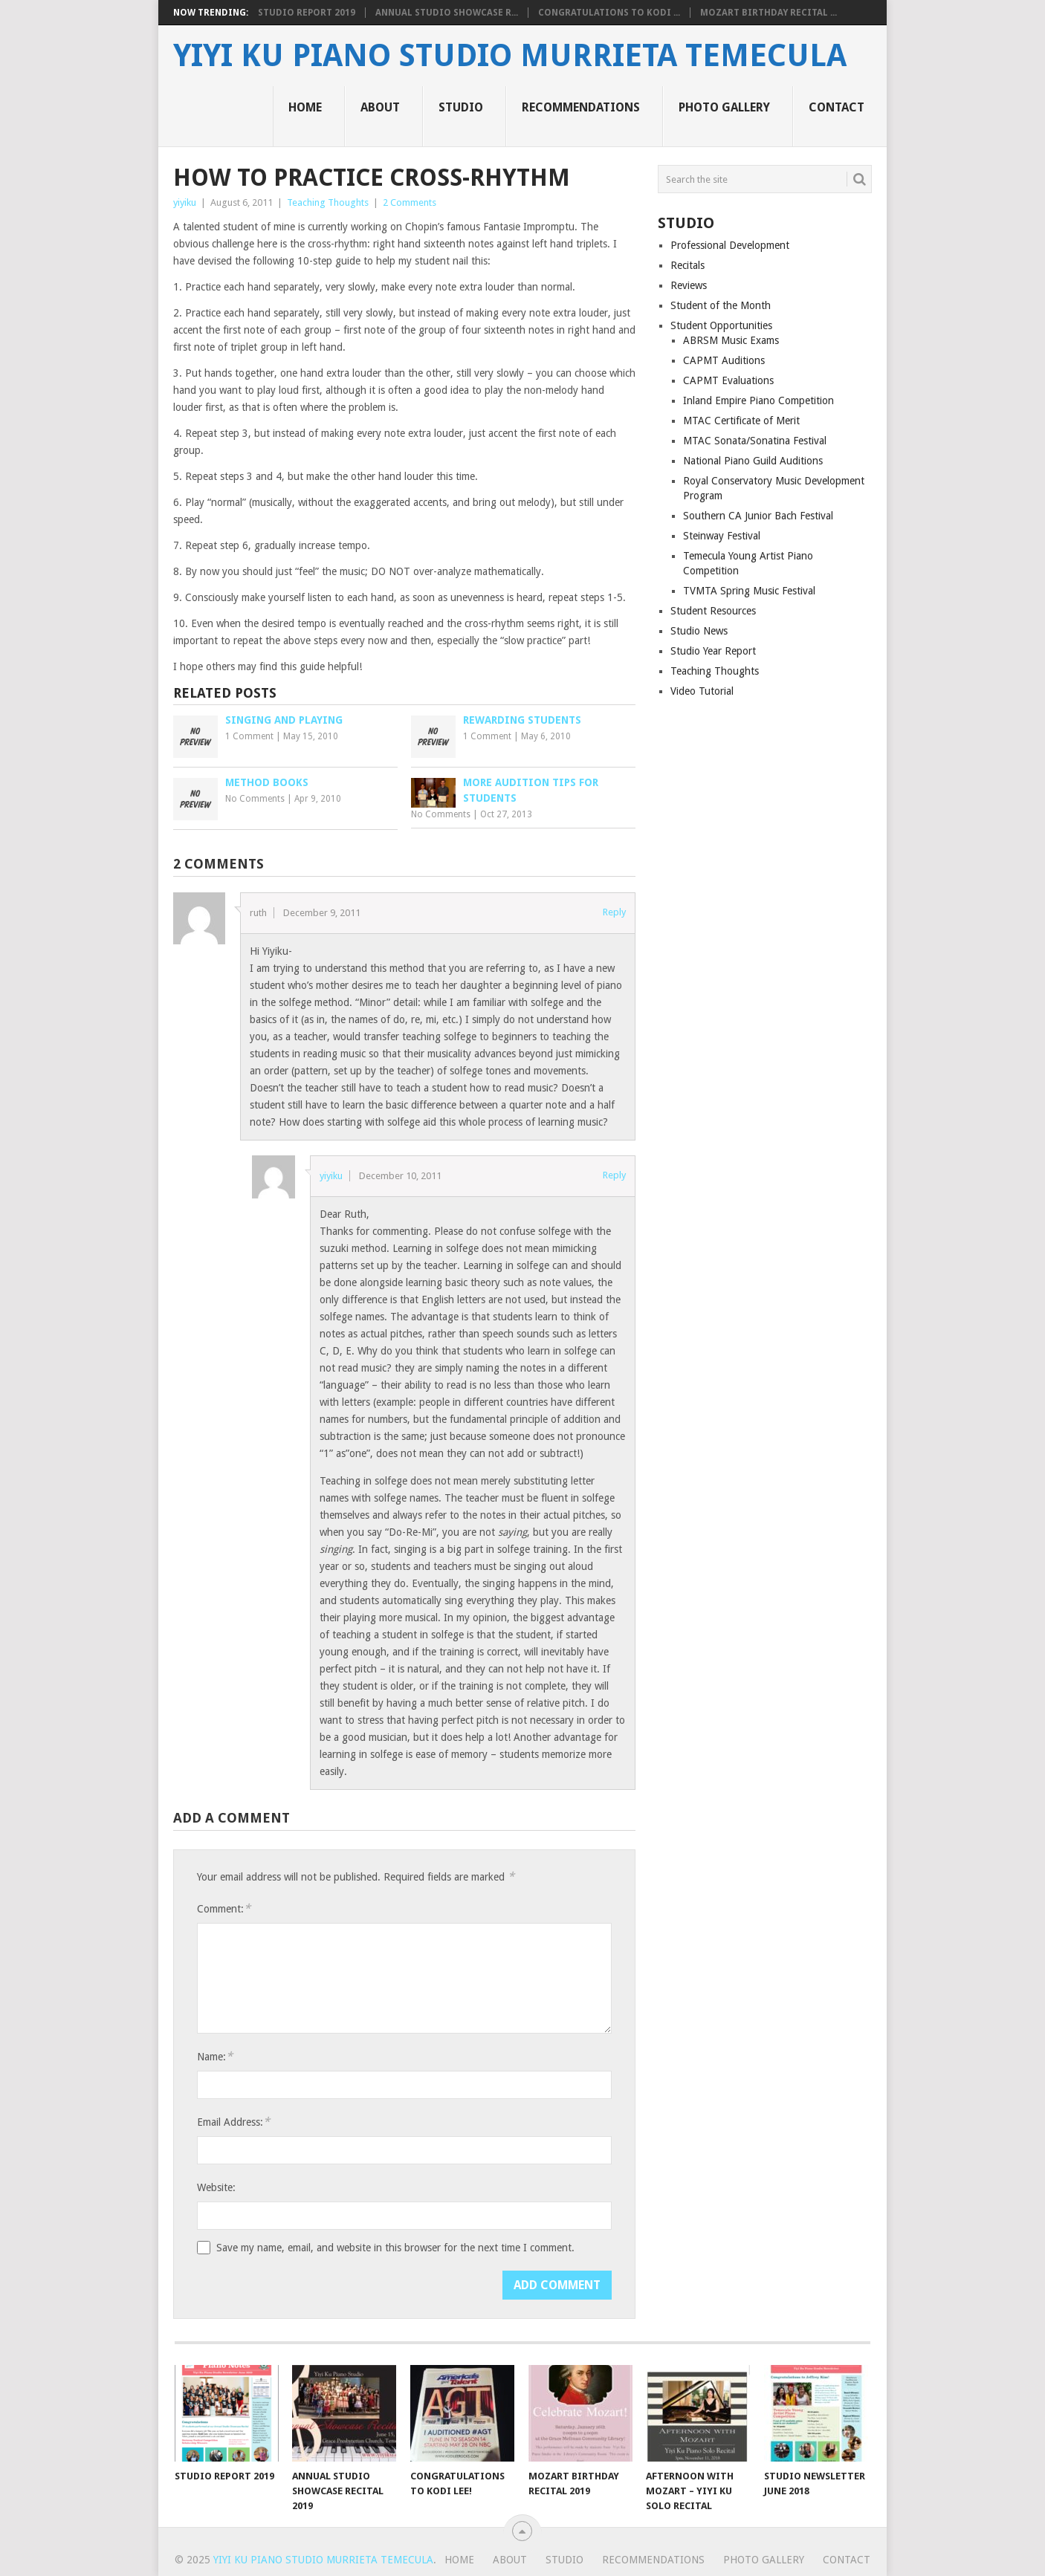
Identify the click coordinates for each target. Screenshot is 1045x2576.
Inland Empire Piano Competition (758, 400)
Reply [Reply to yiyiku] (614, 1175)
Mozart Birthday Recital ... (768, 12)
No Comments (255, 799)
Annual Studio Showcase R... (446, 12)
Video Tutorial (702, 691)
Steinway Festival (721, 536)
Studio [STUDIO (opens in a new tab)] (461, 107)
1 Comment (249, 736)
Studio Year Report (713, 651)
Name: (215, 2056)
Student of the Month (720, 305)
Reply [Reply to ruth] (614, 912)
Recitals (687, 265)
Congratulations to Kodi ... (609, 12)
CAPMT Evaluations (728, 380)
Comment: (223, 1908)
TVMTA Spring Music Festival (749, 591)
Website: (216, 2187)
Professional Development (729, 245)
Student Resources (713, 611)
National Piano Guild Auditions (753, 461)
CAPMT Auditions (724, 360)
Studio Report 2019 (306, 12)
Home (305, 107)
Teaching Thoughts (328, 202)
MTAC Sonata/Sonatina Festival (754, 441)
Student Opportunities (721, 325)
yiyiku (184, 202)
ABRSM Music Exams (731, 340)
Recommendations (581, 107)
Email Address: (233, 2122)
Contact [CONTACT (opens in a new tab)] (836, 107)
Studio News (699, 631)
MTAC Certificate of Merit (741, 420)
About (380, 107)
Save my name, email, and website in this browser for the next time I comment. (395, 2248)
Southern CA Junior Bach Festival (758, 516)
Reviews (688, 285)
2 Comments (409, 202)
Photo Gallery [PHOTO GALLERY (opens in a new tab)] (724, 107)
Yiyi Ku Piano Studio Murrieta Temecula (510, 55)
